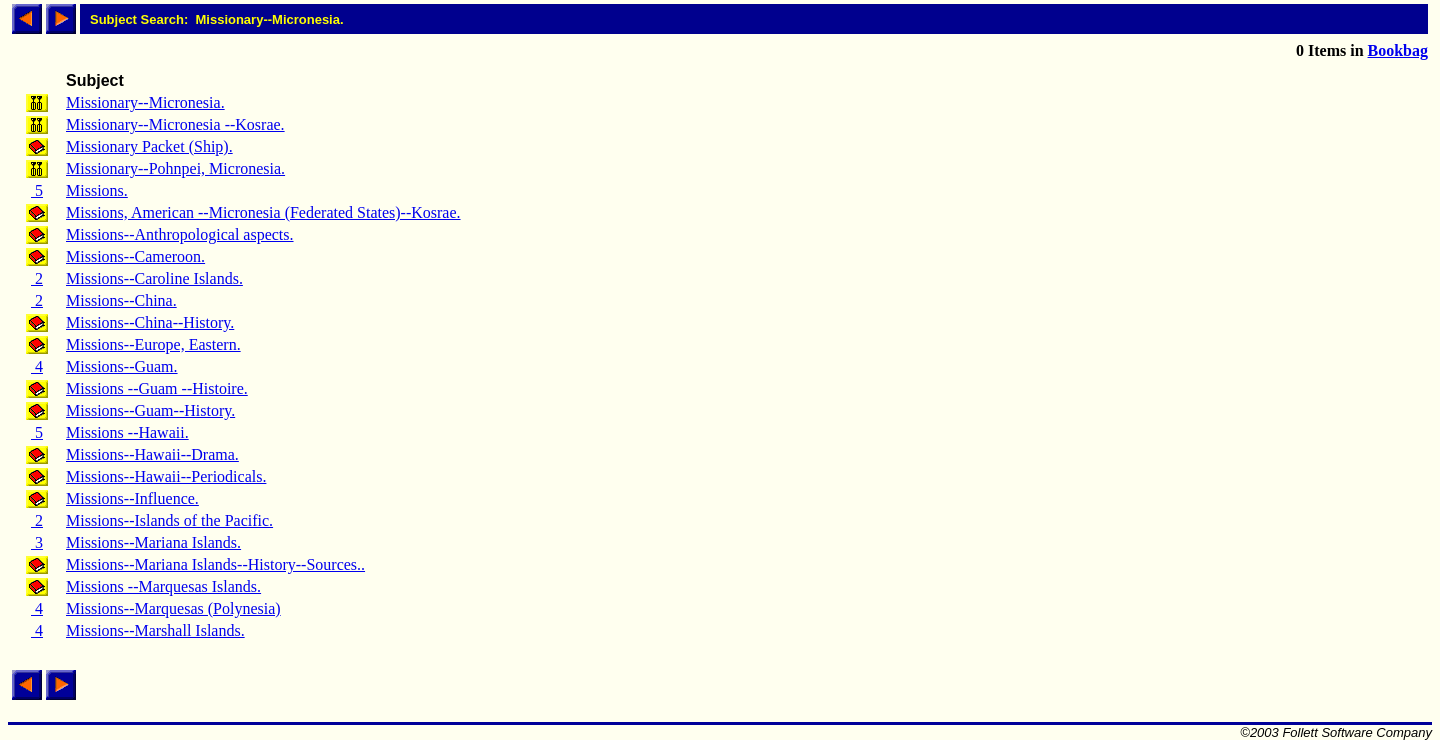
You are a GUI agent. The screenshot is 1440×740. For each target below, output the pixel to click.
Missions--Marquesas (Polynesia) (173, 608)
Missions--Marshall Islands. (155, 630)
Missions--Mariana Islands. (153, 542)
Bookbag (1398, 50)
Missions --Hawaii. (127, 432)
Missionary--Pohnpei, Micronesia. (175, 168)
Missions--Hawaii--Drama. (152, 454)
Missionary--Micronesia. (145, 102)
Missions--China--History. (150, 322)
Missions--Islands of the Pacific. (169, 520)
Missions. (97, 190)
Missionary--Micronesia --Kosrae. (175, 124)
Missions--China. (121, 300)
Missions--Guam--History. (150, 410)
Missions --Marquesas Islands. (163, 586)
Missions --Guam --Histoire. (157, 388)
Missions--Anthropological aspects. (180, 234)
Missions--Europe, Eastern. (153, 344)
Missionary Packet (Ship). (149, 146)
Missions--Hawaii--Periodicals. (166, 476)
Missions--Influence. (132, 498)
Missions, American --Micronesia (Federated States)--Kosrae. (263, 212)
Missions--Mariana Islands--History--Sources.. (215, 564)
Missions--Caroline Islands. (154, 278)
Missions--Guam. (122, 366)
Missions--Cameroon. (135, 256)
